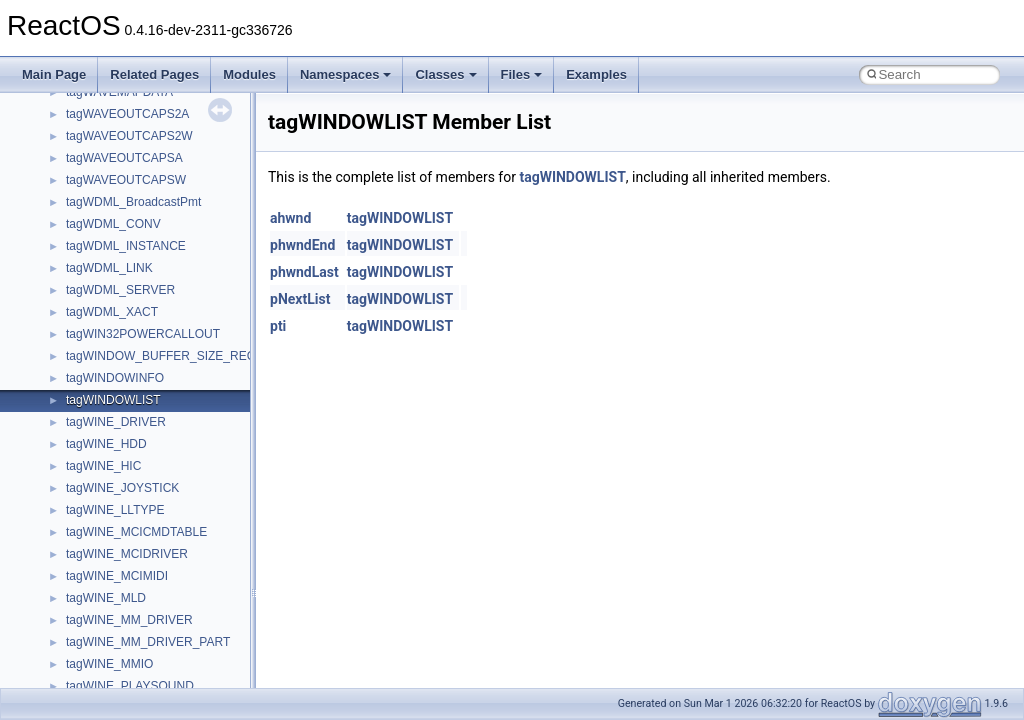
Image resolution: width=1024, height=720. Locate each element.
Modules (249, 74)
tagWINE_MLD (106, 598)
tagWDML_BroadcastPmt (133, 202)
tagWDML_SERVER (120, 290)
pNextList (300, 299)
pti (278, 326)
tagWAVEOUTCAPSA (124, 158)
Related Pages (154, 74)
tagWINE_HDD (106, 444)
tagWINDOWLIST (113, 400)
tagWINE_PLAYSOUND (130, 686)
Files (522, 74)
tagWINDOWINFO (115, 378)
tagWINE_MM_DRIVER (129, 620)
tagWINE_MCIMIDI (117, 576)
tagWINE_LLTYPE (115, 510)
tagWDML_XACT (112, 312)
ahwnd (290, 218)
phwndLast (304, 272)
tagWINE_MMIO (109, 664)
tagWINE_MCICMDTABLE (136, 532)
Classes (445, 74)
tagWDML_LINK (109, 268)
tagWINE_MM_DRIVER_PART (148, 642)
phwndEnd (302, 245)
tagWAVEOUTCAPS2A (127, 114)
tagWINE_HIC (103, 466)
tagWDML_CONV (113, 224)
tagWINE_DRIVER (116, 422)
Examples (596, 74)
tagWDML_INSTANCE (126, 246)
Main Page (54, 74)
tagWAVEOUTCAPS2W (129, 136)
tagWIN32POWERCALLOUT (143, 334)
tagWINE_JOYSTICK (122, 488)
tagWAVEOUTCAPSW (126, 180)
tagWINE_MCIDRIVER (127, 554)
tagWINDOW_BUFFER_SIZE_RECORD (174, 356)
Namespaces (346, 74)
